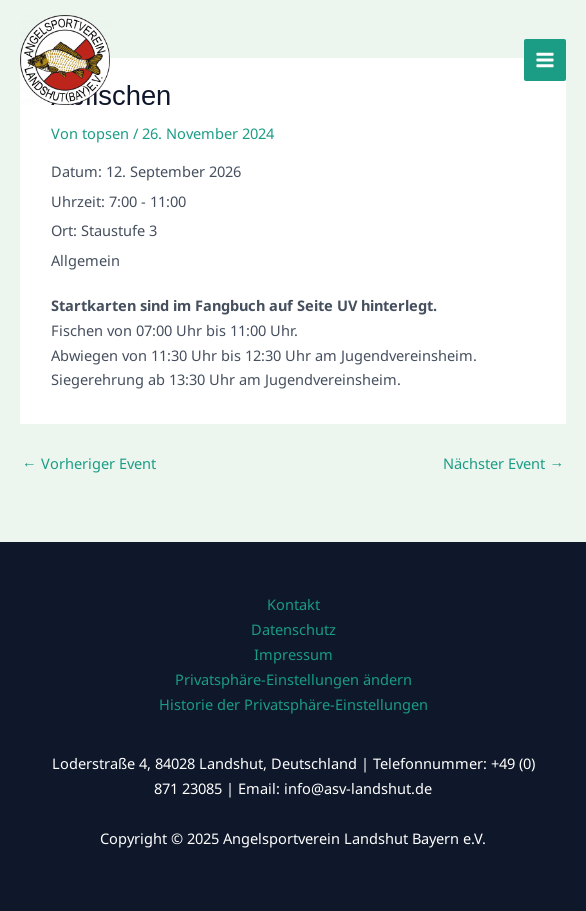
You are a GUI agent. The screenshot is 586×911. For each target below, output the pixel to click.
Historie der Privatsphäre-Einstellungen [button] (293, 704)
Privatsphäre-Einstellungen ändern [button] (293, 679)
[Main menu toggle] (545, 60)
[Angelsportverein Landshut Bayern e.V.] (65, 60)
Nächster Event (503, 463)
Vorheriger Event (89, 463)
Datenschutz (293, 629)
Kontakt (293, 604)
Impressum (293, 654)
